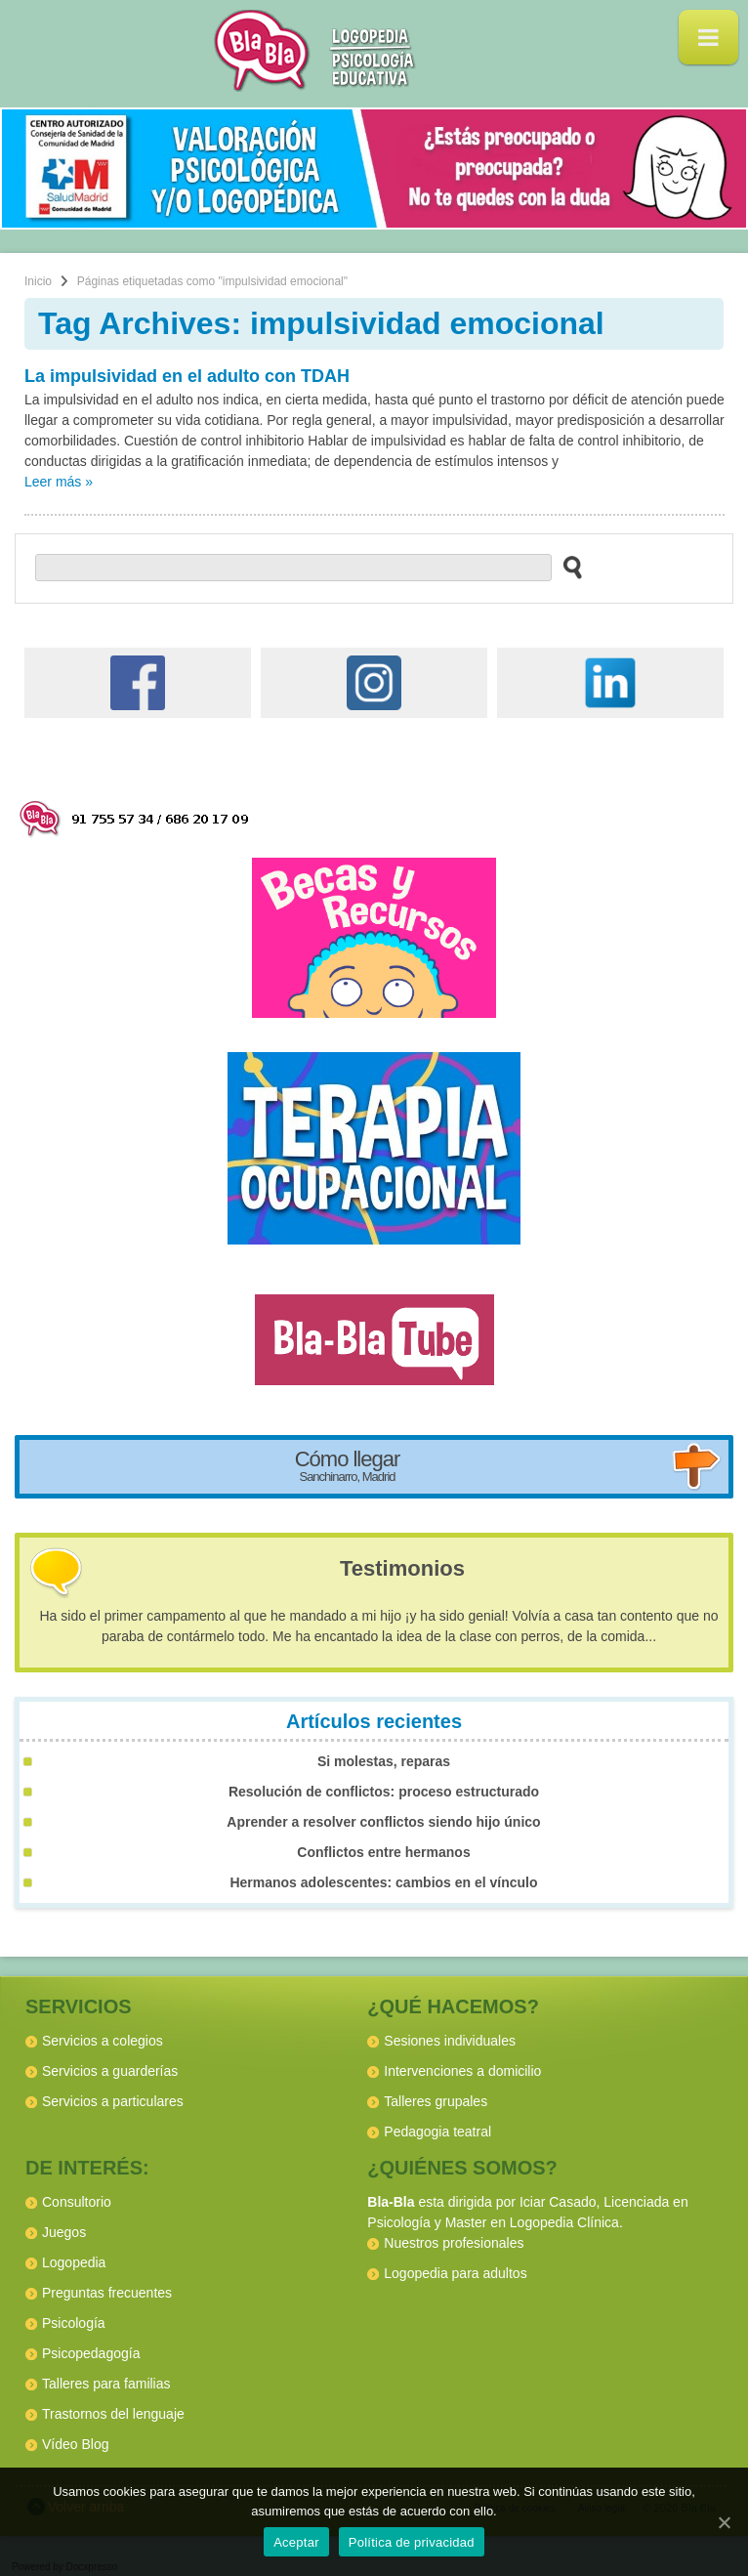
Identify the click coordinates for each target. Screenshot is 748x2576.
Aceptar (296, 2542)
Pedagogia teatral (437, 2131)
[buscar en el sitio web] (567, 566)
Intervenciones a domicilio (462, 2071)
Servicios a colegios (102, 2040)
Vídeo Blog (75, 2444)
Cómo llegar (347, 1465)
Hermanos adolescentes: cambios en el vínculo (383, 1882)
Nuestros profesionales (453, 2243)
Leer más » (58, 481)
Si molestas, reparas (383, 1761)
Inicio (38, 281)
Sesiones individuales (450, 2040)
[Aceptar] (723, 2522)
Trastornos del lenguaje (113, 2414)
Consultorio (76, 2202)
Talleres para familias (106, 2383)
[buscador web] (293, 567)
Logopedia (73, 2262)
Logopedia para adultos (455, 2273)
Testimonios (402, 1568)
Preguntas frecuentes (107, 2293)
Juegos (64, 2232)
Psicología (73, 2323)
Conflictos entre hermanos (383, 1852)
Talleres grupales (435, 2101)
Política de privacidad (412, 2542)
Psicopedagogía (91, 2353)
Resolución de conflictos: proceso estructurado (384, 1791)
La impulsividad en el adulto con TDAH (187, 376)
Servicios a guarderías (110, 2071)
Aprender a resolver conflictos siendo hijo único (383, 1822)
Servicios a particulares (113, 2101)
